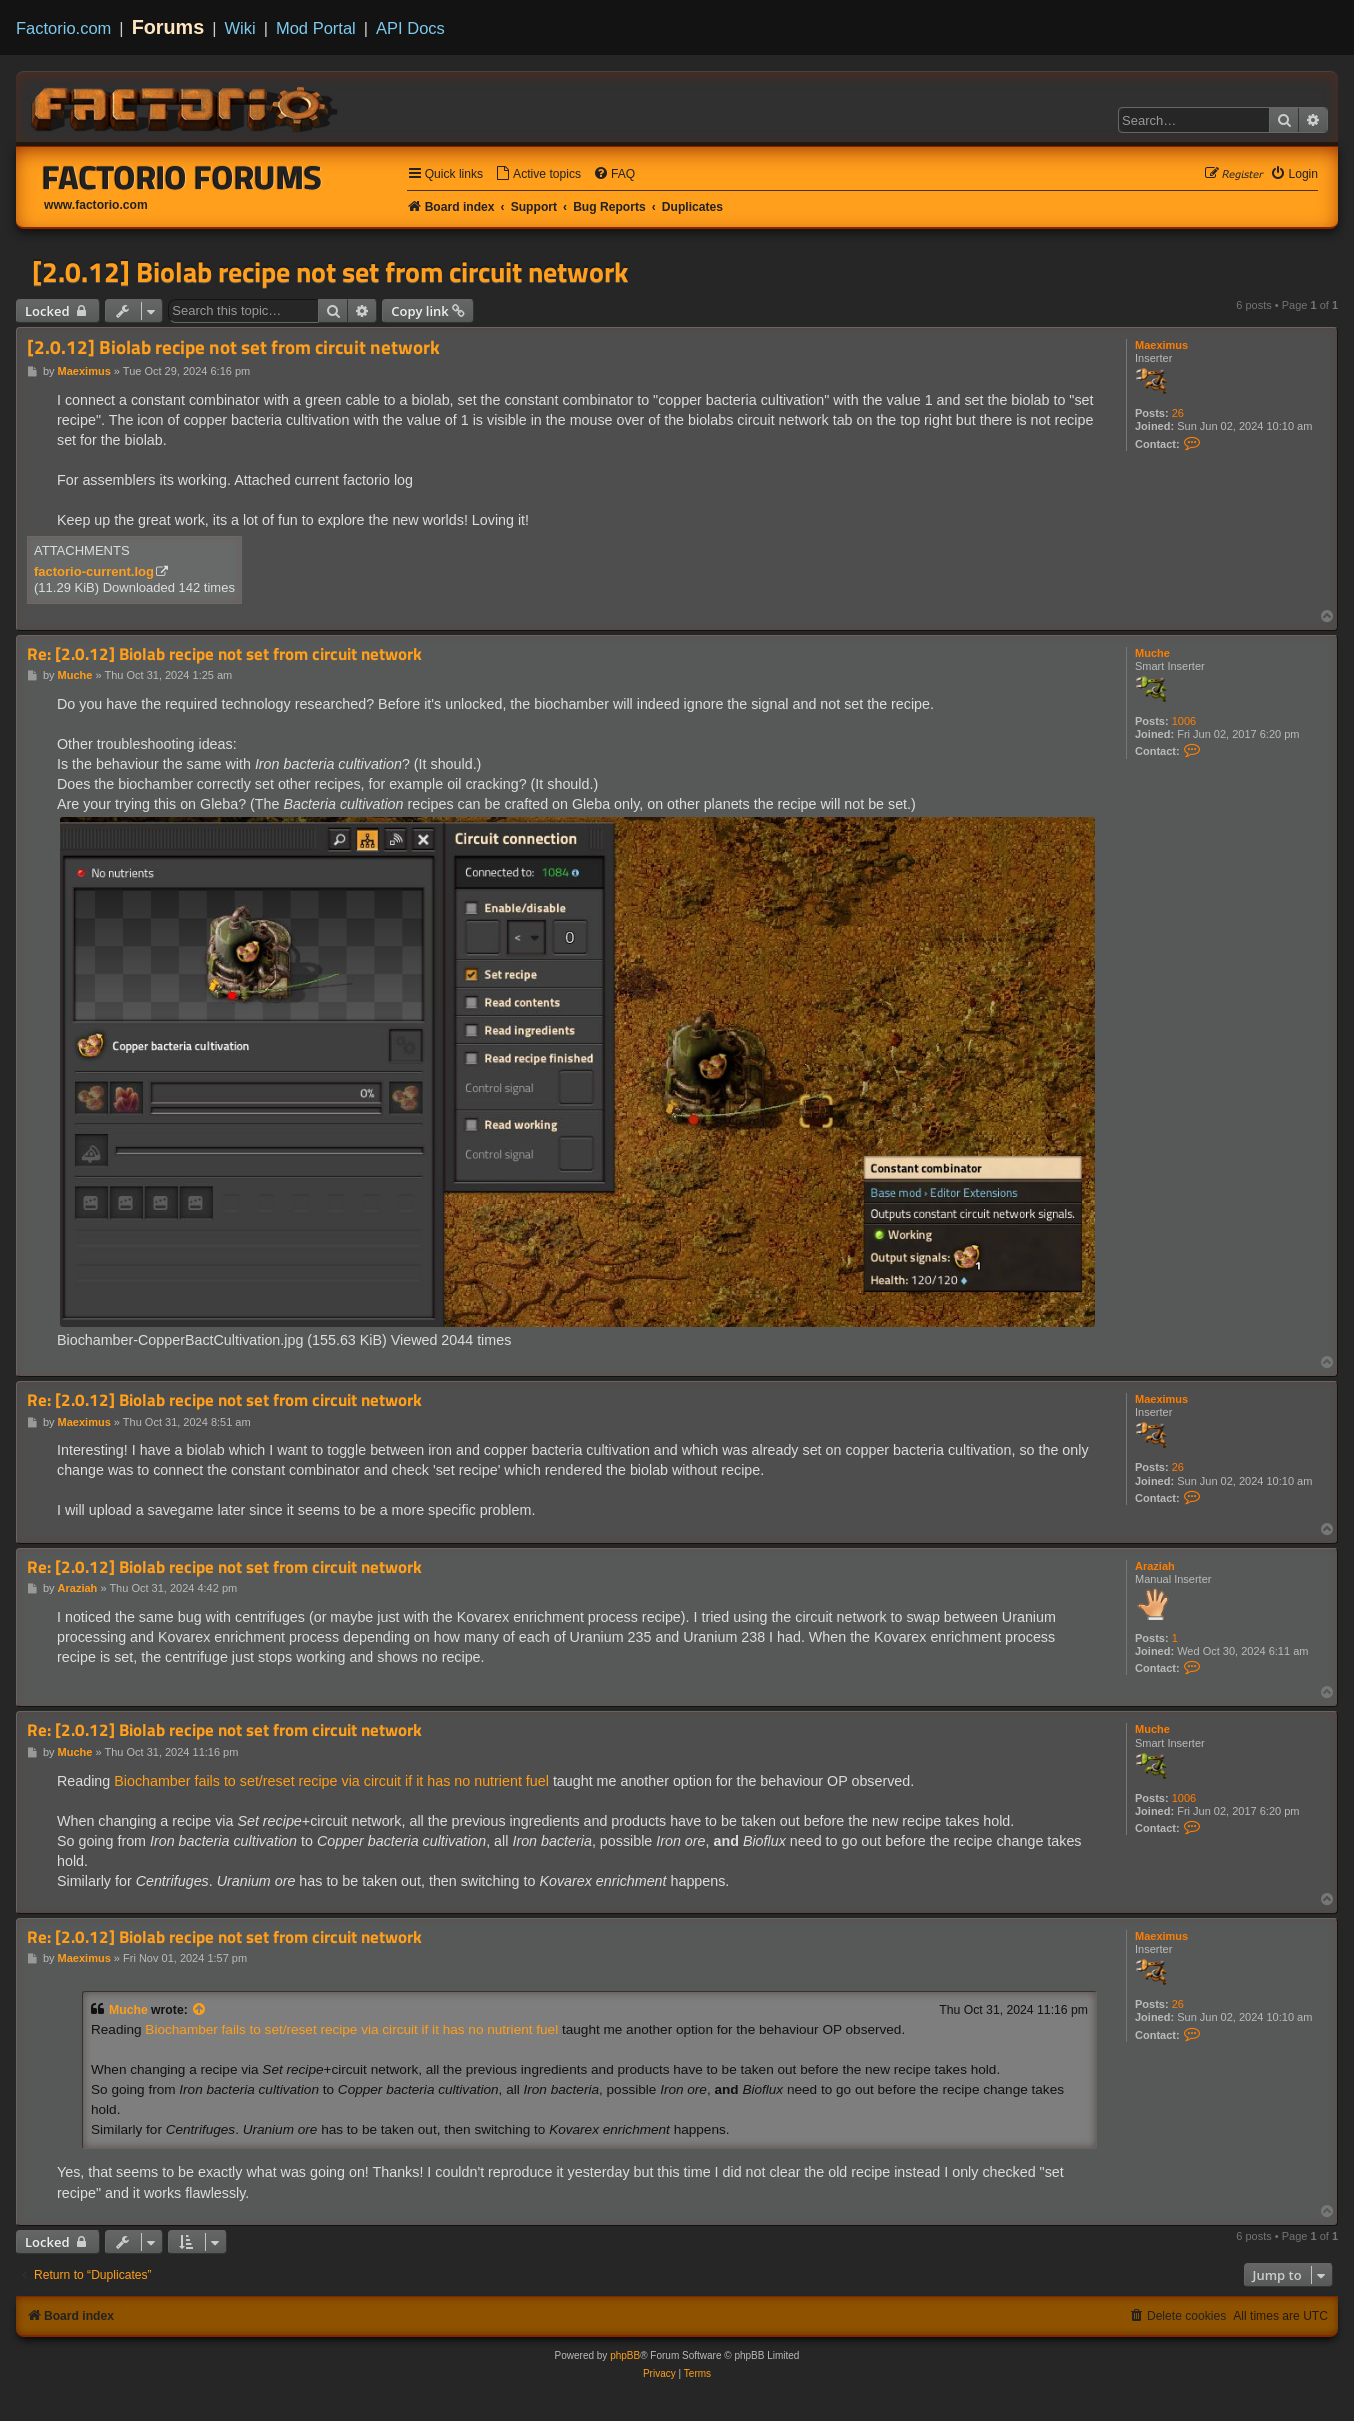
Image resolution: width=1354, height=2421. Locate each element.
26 (1178, 413)
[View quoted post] (200, 2010)
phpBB (625, 2355)
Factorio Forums (182, 177)
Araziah (1155, 1566)
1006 (1184, 721)
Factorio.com (63, 28)
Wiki (240, 28)
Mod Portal (316, 28)
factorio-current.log (94, 571)
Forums (168, 27)
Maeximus (1161, 345)
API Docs (410, 28)
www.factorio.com (96, 205)
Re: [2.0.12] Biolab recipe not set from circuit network (224, 654)
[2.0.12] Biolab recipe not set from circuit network (330, 272)
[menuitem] (538, 174)
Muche (1152, 653)
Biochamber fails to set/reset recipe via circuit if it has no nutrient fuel (331, 1781)
